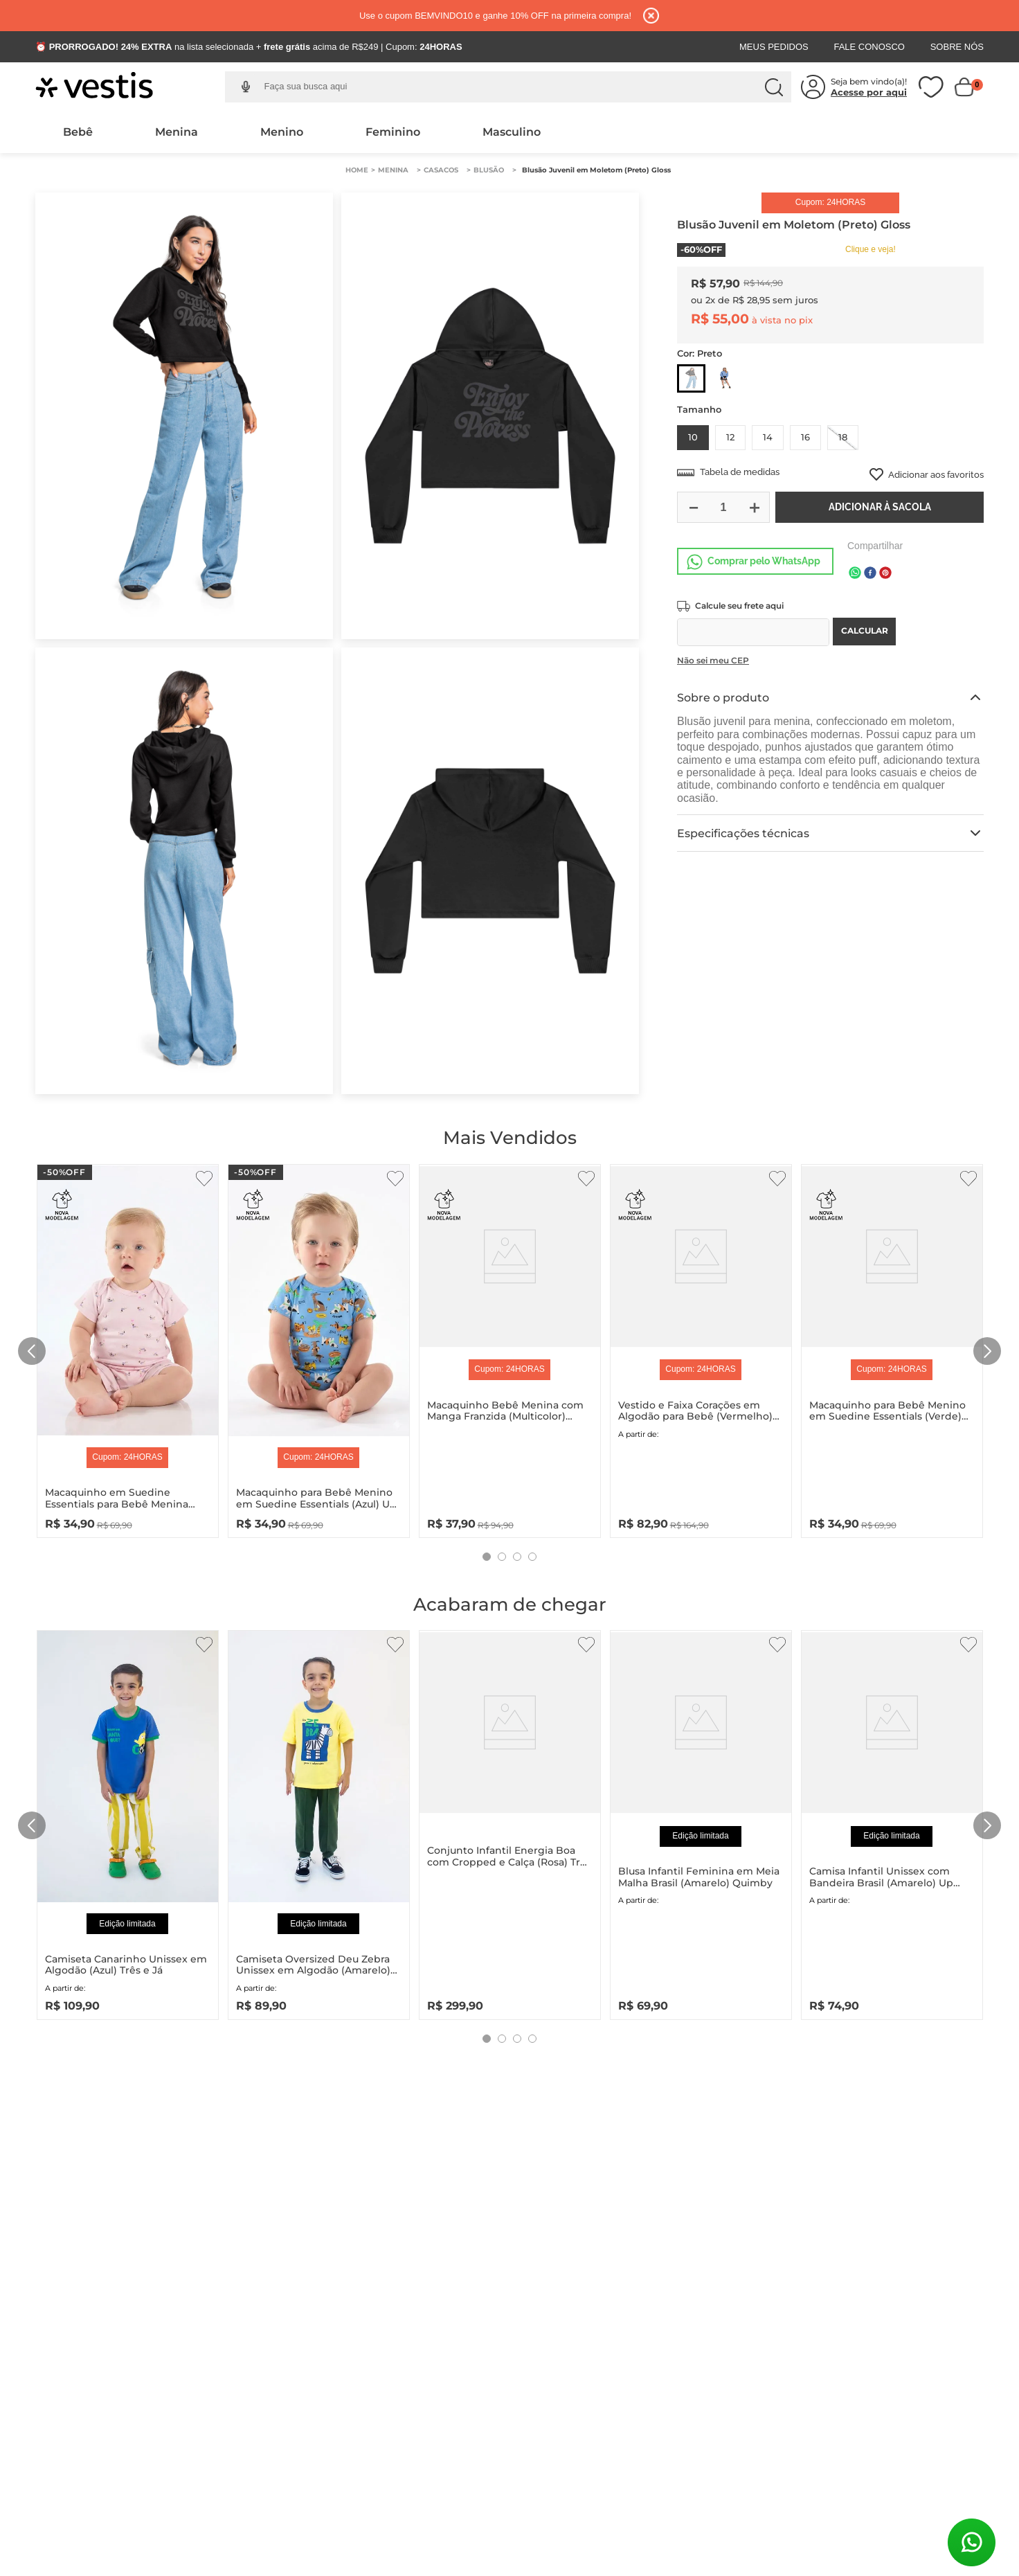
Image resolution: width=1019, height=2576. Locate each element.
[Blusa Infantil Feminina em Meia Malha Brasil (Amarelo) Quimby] (701, 1821)
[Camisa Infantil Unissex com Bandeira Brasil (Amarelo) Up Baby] (892, 1821)
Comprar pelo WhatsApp (763, 560)
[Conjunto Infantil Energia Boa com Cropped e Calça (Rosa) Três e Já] (510, 1821)
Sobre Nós (957, 47)
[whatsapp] (855, 574)
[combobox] (519, 87)
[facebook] (870, 574)
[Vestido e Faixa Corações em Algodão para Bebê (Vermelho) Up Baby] (701, 1348)
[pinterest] (885, 574)
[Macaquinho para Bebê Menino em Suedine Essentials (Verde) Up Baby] (892, 1348)
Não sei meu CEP (713, 660)
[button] (246, 87)
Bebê (78, 131)
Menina (176, 131)
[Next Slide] (987, 1351)
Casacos (441, 170)
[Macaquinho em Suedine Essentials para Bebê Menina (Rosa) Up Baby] (127, 1348)
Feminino (393, 131)
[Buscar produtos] (774, 87)
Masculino (512, 131)
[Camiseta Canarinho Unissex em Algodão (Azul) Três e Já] (127, 1821)
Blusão (489, 170)
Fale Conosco (869, 47)
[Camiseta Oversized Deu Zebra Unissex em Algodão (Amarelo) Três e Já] (318, 1821)
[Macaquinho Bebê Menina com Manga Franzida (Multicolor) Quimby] (510, 1348)
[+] (754, 507)
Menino (281, 131)
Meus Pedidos (774, 47)
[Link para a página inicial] (356, 170)
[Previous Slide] (32, 1351)
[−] (693, 507)
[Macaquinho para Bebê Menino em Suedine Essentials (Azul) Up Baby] (318, 1348)
